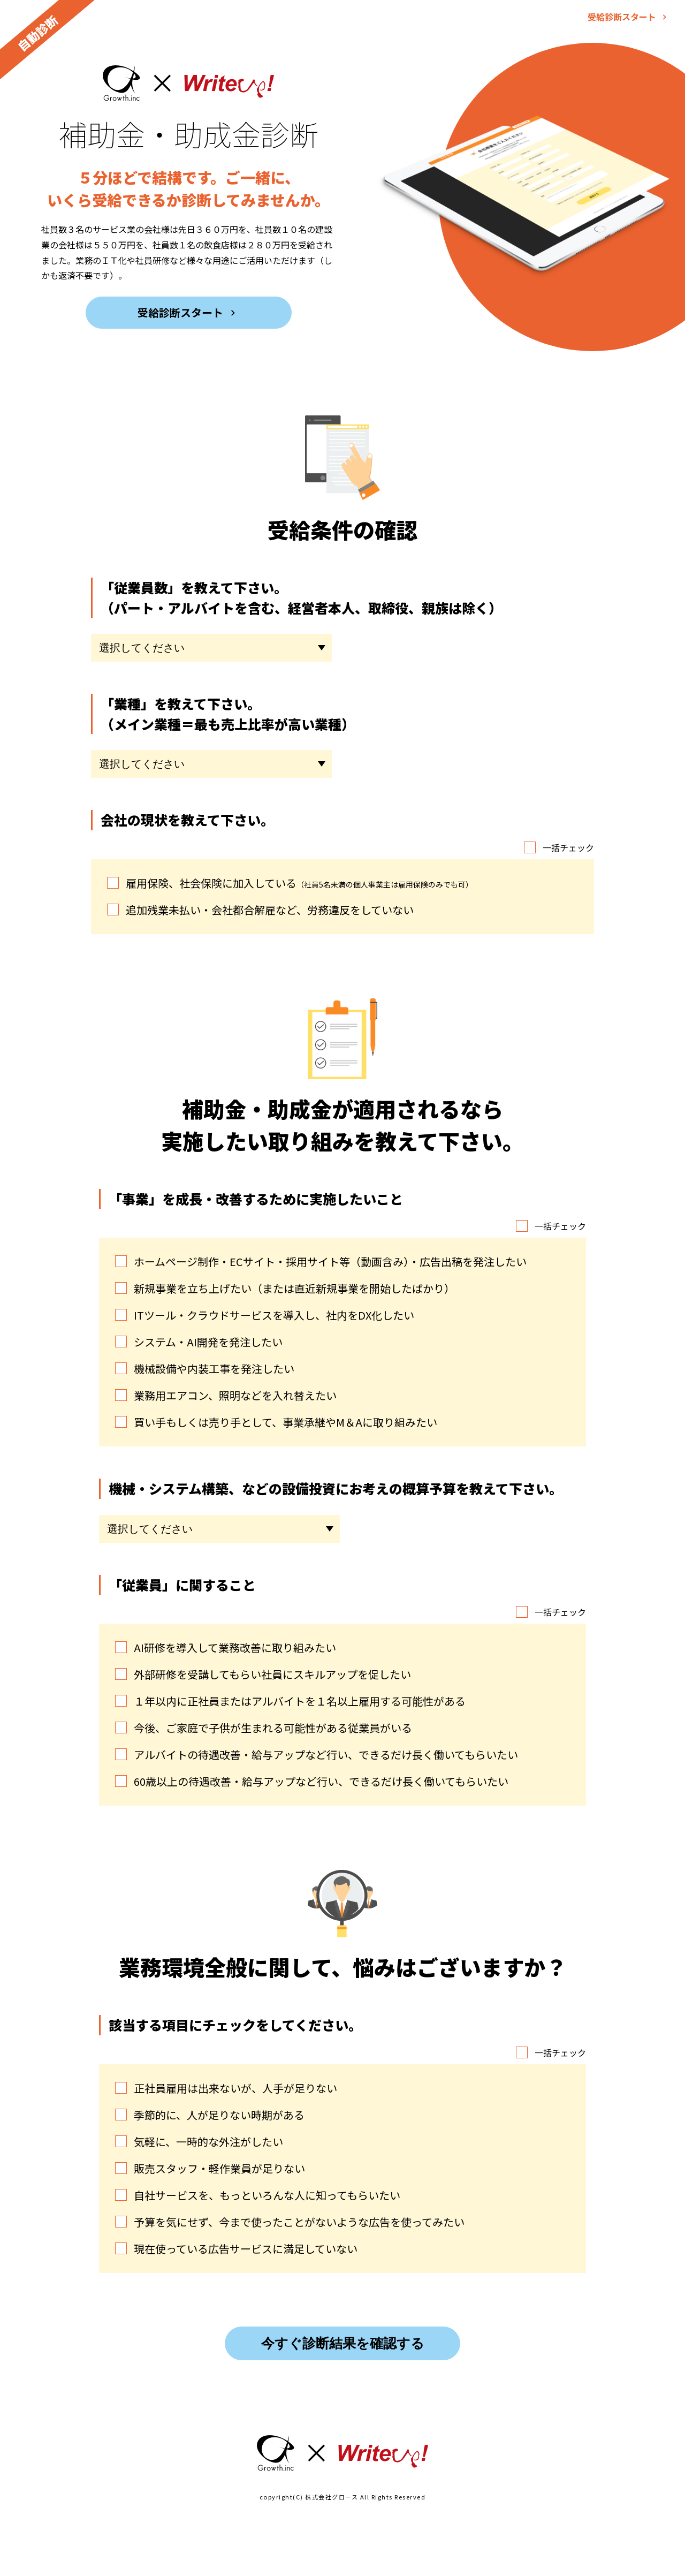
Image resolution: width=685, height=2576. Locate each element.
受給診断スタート (623, 16)
